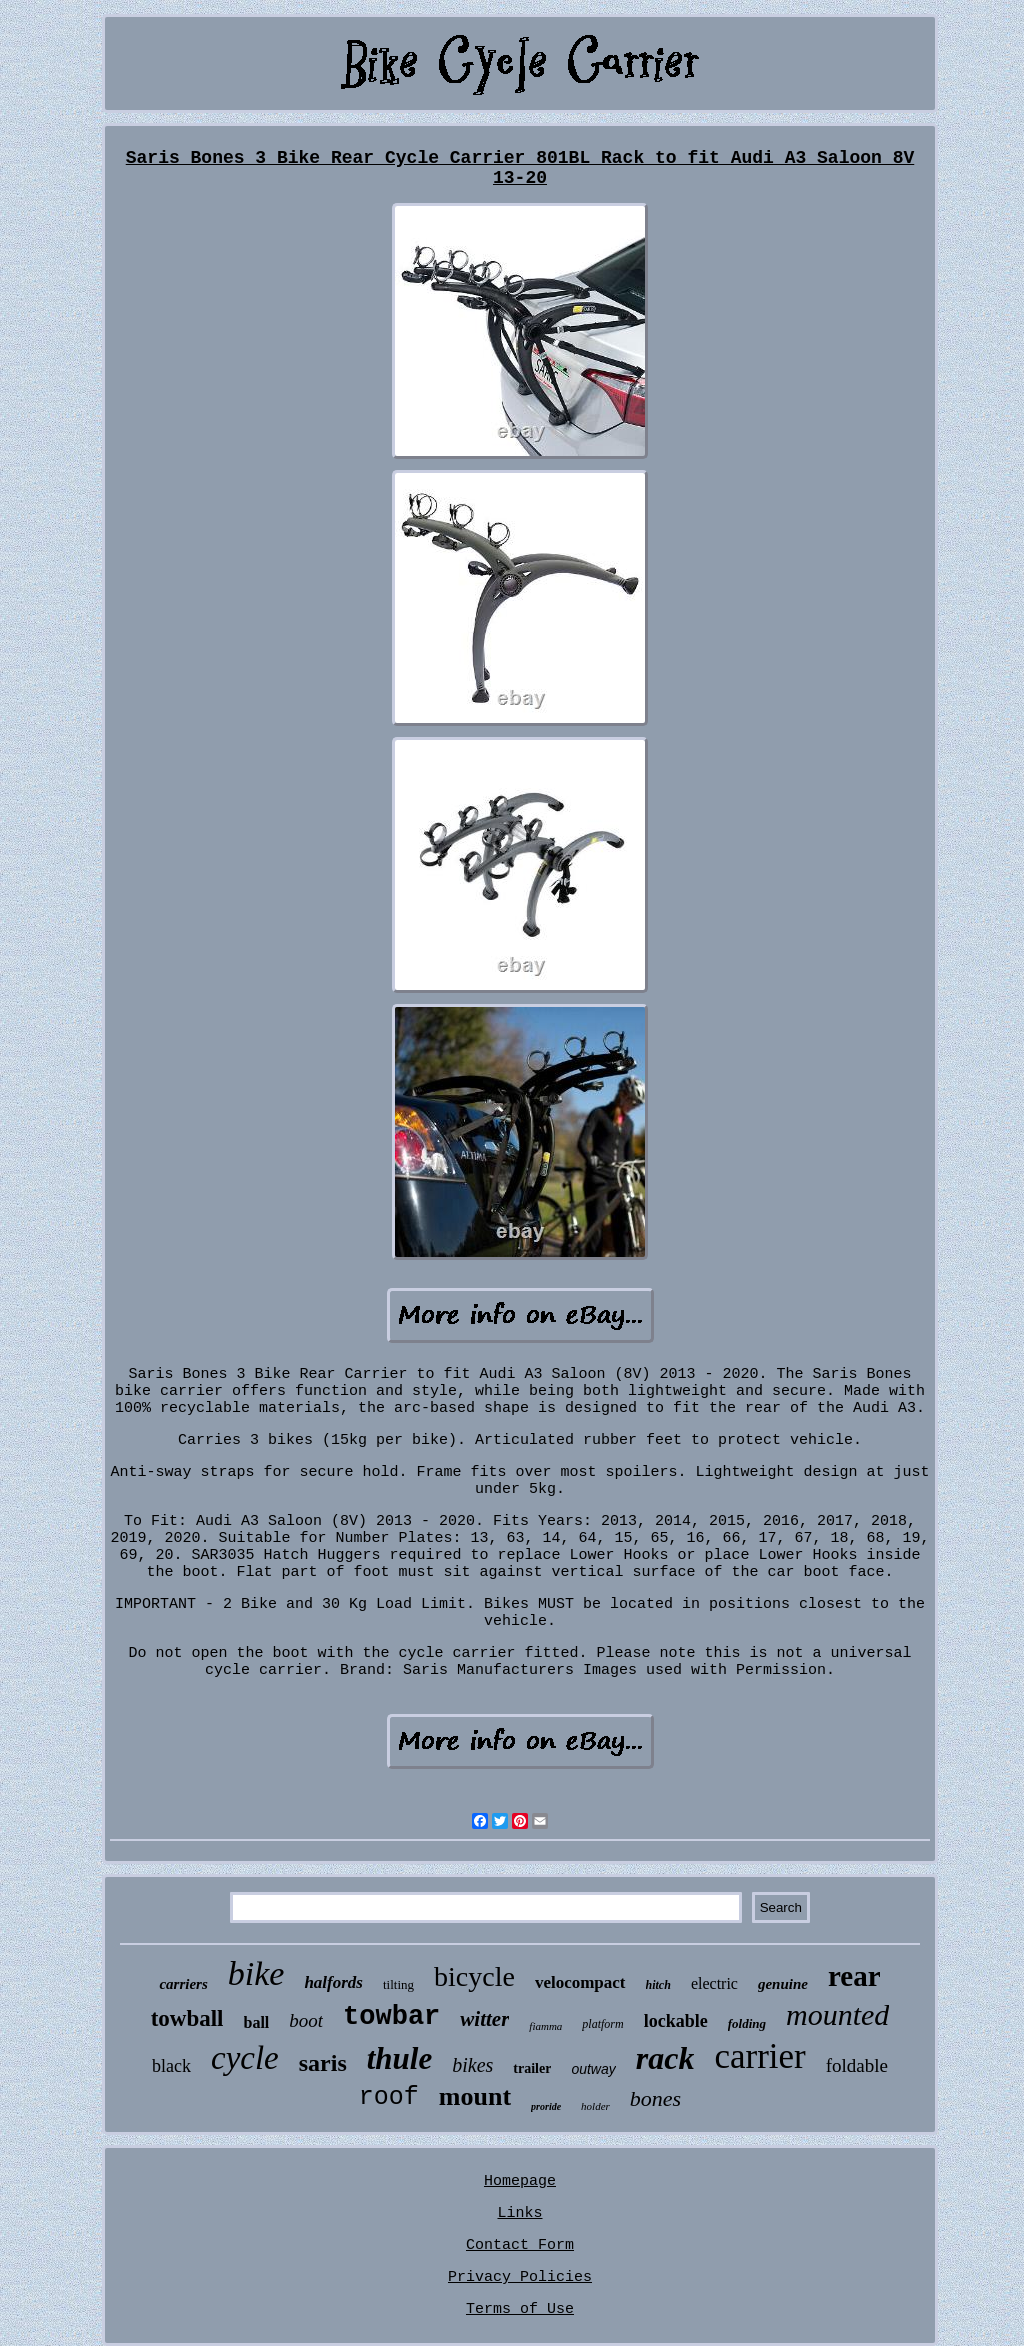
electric (714, 1983)
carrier (759, 2056)
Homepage (520, 2181)
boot (306, 2020)
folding (747, 2023)
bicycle (474, 1976)
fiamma (545, 2026)
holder (595, 2106)
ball (257, 2022)
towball (187, 2018)
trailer (532, 2068)
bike (256, 1973)
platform (602, 2024)
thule (399, 2058)
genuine (783, 1984)
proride (546, 2106)
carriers (183, 1984)
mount (475, 2096)
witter (484, 2019)
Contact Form (520, 2245)
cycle (245, 2058)
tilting (398, 1984)
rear (854, 1976)
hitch (658, 1985)
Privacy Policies (520, 2277)
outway (593, 2069)
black (171, 2066)
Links (519, 2213)
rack (665, 2058)
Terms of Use (520, 2309)
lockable (676, 2021)
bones (655, 2098)
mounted (837, 2014)
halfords (333, 1982)
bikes (472, 2065)
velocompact (580, 1982)
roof (389, 2097)
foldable (857, 2065)
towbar (391, 2017)
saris (323, 2063)
